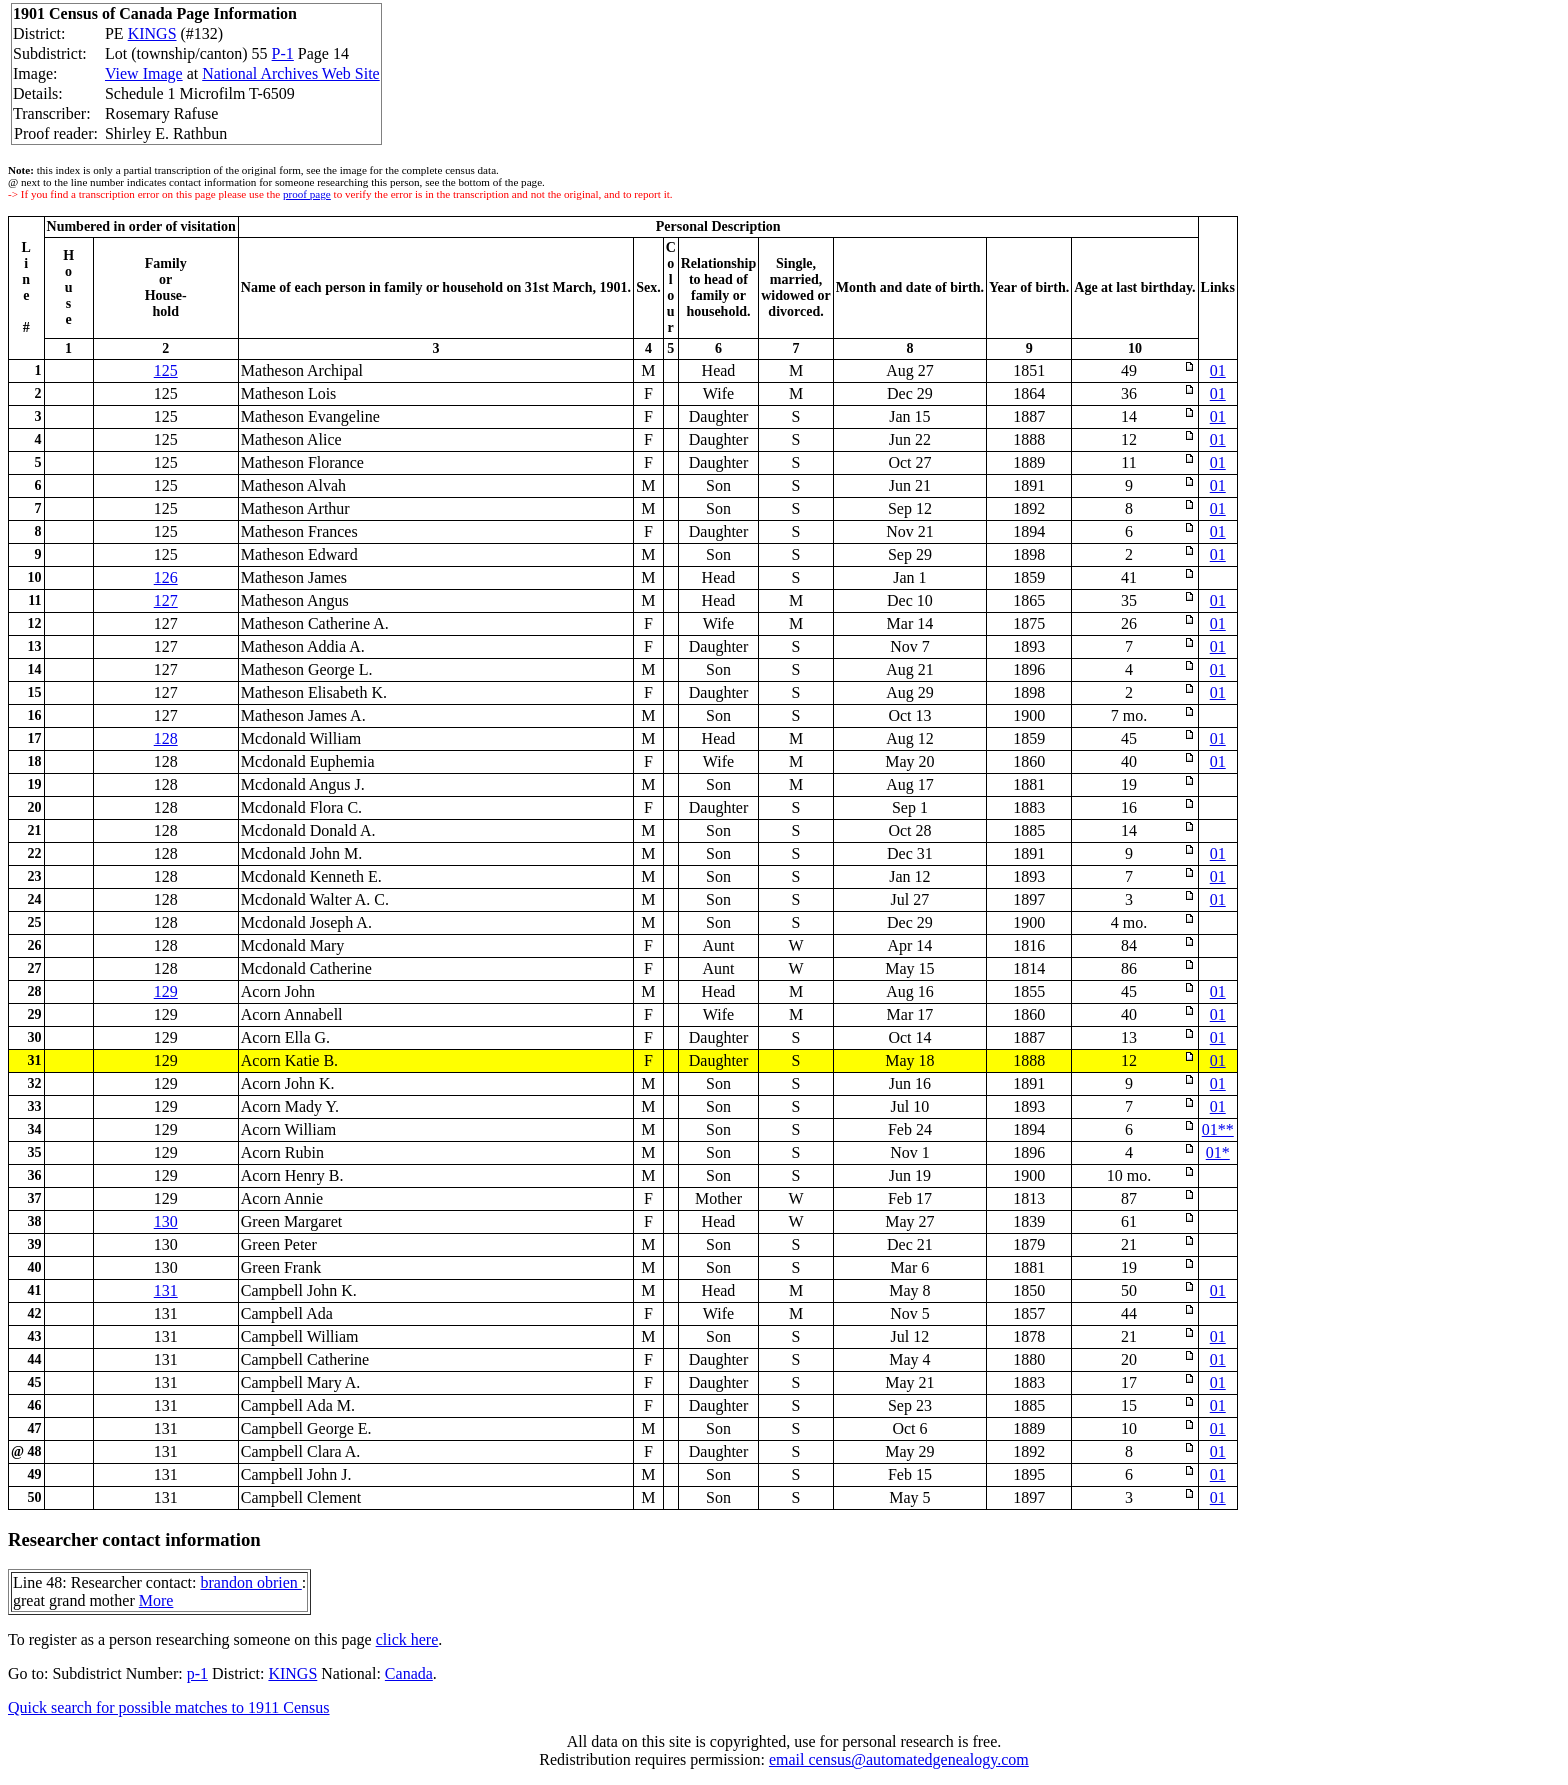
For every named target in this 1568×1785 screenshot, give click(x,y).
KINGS (152, 33)
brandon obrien (250, 1582)
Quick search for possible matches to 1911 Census (169, 1707)
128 (166, 738)
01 (1218, 370)
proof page (307, 194)
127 (166, 600)
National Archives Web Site (291, 73)
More (156, 1600)
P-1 (283, 53)
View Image (144, 73)
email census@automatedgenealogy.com (899, 1759)
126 (166, 577)
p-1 (197, 1673)
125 (166, 370)
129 (166, 991)
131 (166, 1290)
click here (407, 1639)
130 (166, 1221)
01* (1218, 1152)
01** (1218, 1129)
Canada (409, 1673)
